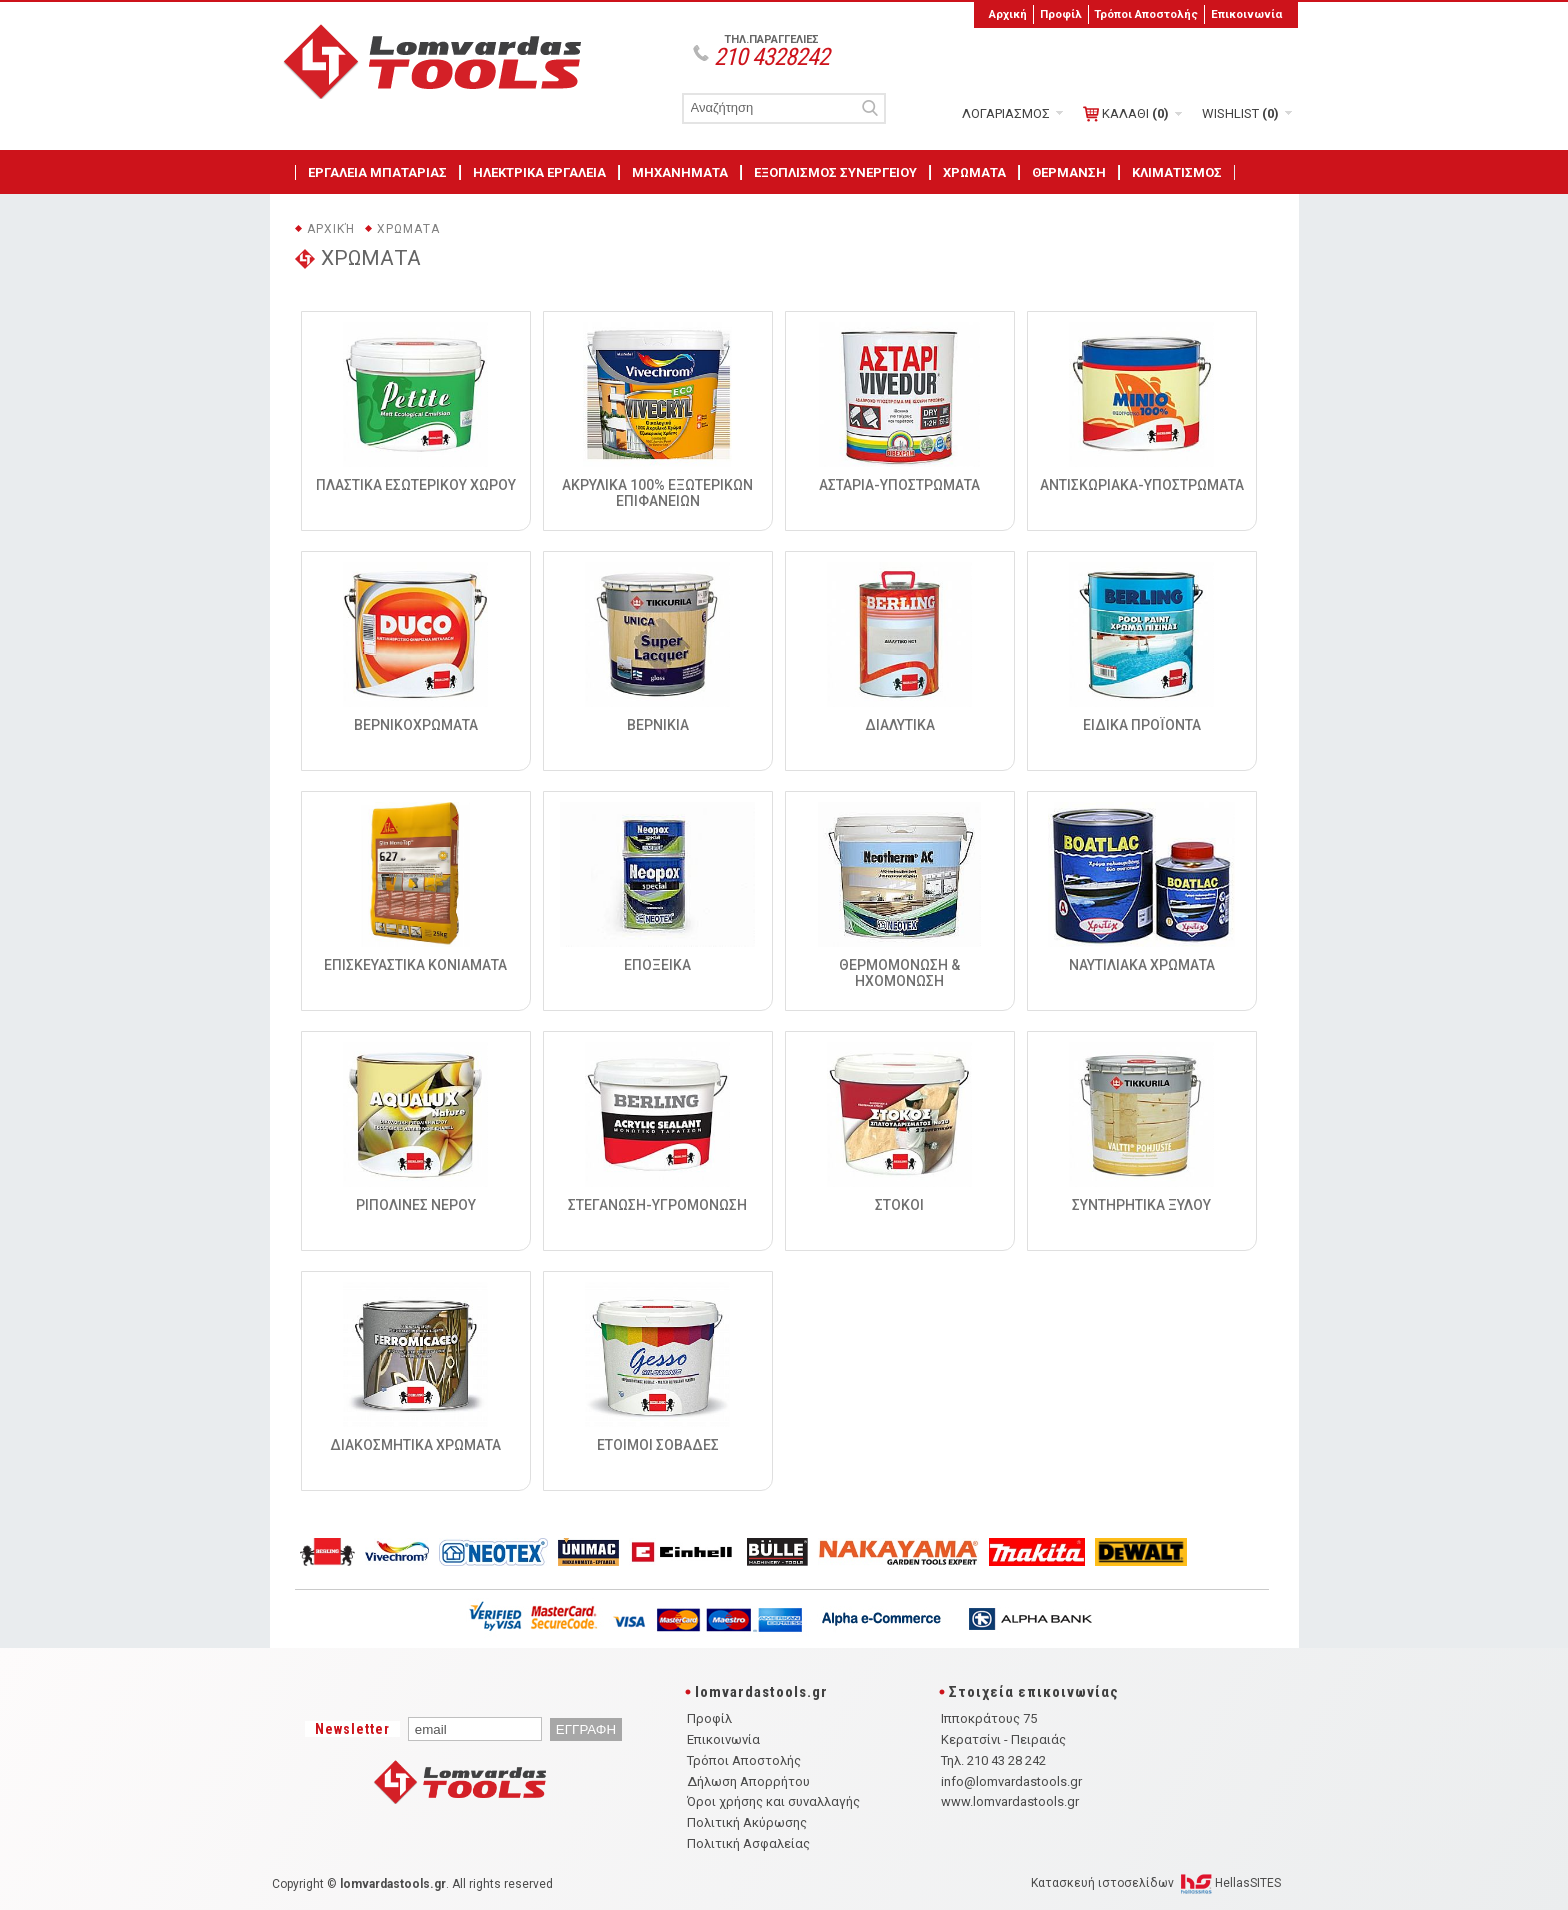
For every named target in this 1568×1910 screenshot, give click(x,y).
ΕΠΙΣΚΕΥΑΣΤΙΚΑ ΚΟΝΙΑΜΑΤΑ (415, 965)
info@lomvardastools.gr (1011, 1781)
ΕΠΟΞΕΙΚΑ (657, 965)
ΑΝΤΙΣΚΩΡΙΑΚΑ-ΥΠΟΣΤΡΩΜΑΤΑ (1142, 485)
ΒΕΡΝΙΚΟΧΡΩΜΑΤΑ (416, 725)
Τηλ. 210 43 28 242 (993, 1760)
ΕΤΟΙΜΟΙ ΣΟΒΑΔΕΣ (658, 1445)
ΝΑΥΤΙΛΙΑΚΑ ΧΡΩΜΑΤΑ (1142, 965)
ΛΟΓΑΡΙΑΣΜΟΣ (1006, 113)
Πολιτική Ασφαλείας (748, 1843)
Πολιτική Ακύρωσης (747, 1822)
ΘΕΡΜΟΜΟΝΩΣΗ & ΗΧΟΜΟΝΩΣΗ (899, 973)
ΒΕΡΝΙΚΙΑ (658, 725)
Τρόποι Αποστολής (1146, 14)
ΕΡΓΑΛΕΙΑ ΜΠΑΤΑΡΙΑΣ (377, 172)
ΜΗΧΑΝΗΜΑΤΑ (680, 172)
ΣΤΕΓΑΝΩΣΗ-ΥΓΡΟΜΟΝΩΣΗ (657, 1205)
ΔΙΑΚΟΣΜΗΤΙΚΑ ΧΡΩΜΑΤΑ (415, 1445)
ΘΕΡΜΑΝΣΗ (1069, 172)
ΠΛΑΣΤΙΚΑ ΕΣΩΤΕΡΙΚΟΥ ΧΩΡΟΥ (416, 485)
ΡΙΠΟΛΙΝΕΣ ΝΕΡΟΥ (416, 1205)
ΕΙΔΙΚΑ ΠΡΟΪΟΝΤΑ (1142, 725)
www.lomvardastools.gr (1010, 1801)
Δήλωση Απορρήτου (748, 1781)
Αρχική (1008, 14)
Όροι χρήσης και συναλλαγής (773, 1801)
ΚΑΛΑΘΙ (1126, 114)
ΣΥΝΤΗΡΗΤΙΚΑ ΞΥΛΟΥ (1141, 1205)
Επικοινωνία (1246, 14)
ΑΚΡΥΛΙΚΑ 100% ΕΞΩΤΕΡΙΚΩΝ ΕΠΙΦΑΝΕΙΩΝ (657, 493)
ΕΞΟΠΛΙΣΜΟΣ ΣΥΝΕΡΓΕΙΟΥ (835, 172)
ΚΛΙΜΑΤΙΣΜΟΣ (1177, 172)
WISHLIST (1240, 113)
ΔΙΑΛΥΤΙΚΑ (900, 725)
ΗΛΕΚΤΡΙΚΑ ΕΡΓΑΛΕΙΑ (539, 172)
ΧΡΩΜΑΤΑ (974, 172)
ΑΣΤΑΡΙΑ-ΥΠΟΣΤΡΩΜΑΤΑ (899, 485)
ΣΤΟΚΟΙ (899, 1205)
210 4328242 (771, 57)
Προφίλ (1061, 14)
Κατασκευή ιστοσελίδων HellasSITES (1156, 1883)
